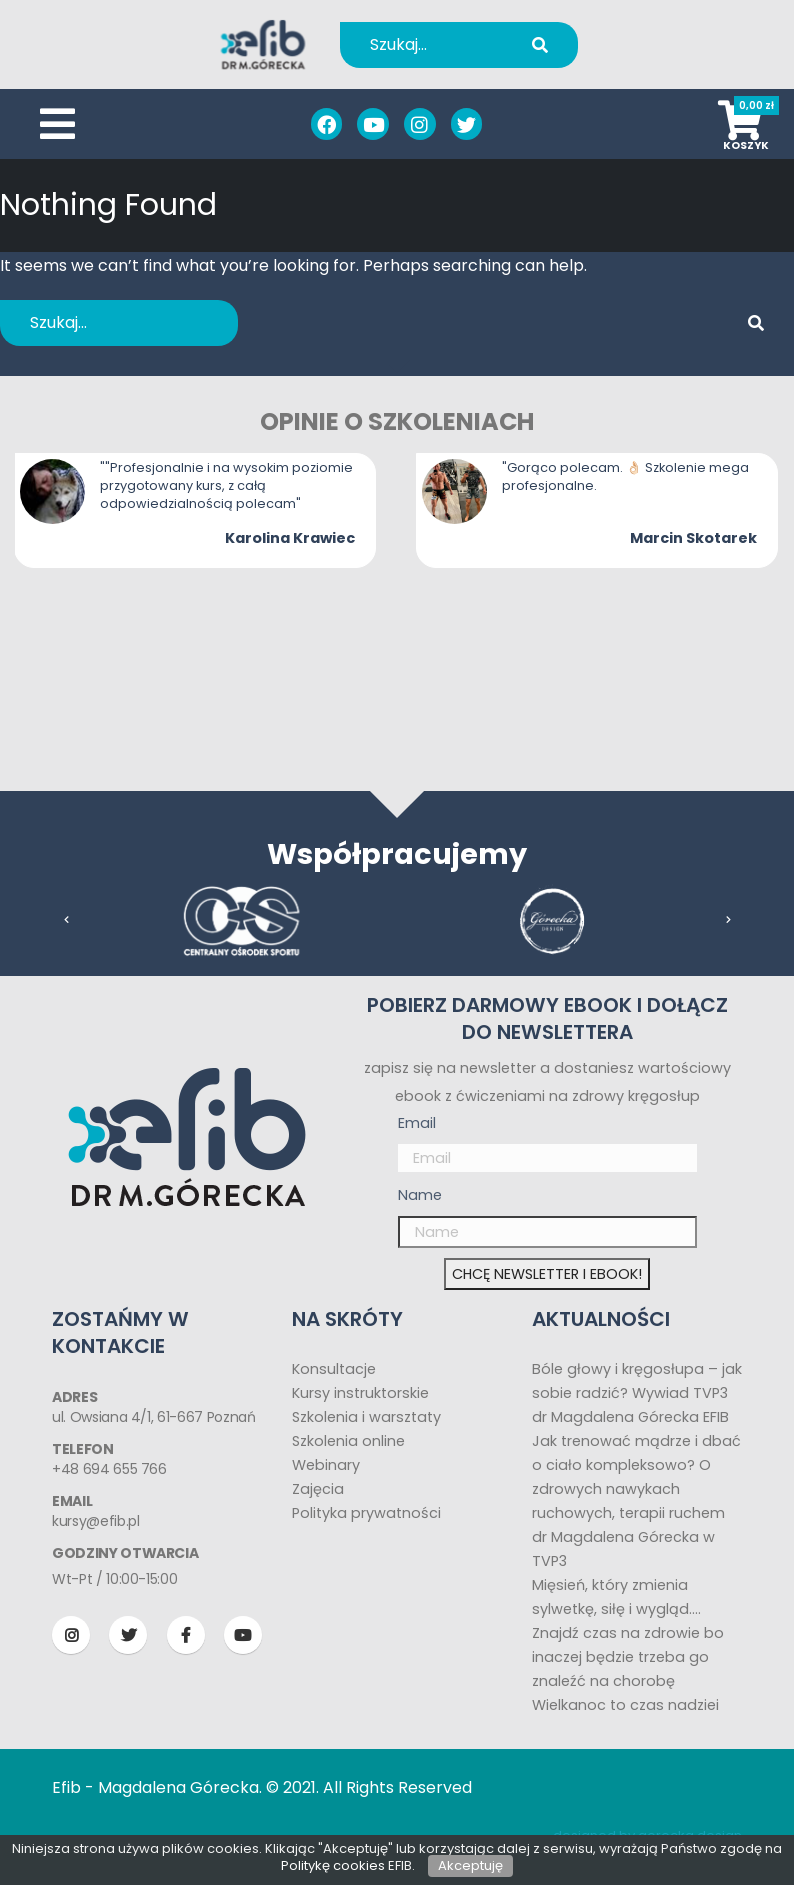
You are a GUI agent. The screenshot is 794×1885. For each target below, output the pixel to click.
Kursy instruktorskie (360, 1393)
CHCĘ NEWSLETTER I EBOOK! (547, 1274)
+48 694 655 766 (109, 1469)
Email (417, 1123)
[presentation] (67, 920)
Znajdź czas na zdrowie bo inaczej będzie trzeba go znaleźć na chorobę (628, 1657)
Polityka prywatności (366, 1513)
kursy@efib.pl (95, 1521)
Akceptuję (470, 1865)
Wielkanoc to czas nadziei (625, 1705)
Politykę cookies (333, 1865)
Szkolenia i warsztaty (366, 1417)
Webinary (326, 1465)
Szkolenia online (348, 1441)
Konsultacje (334, 1369)
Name (420, 1195)
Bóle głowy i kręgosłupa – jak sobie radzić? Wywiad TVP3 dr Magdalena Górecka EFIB (637, 1393)
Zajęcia (318, 1489)
